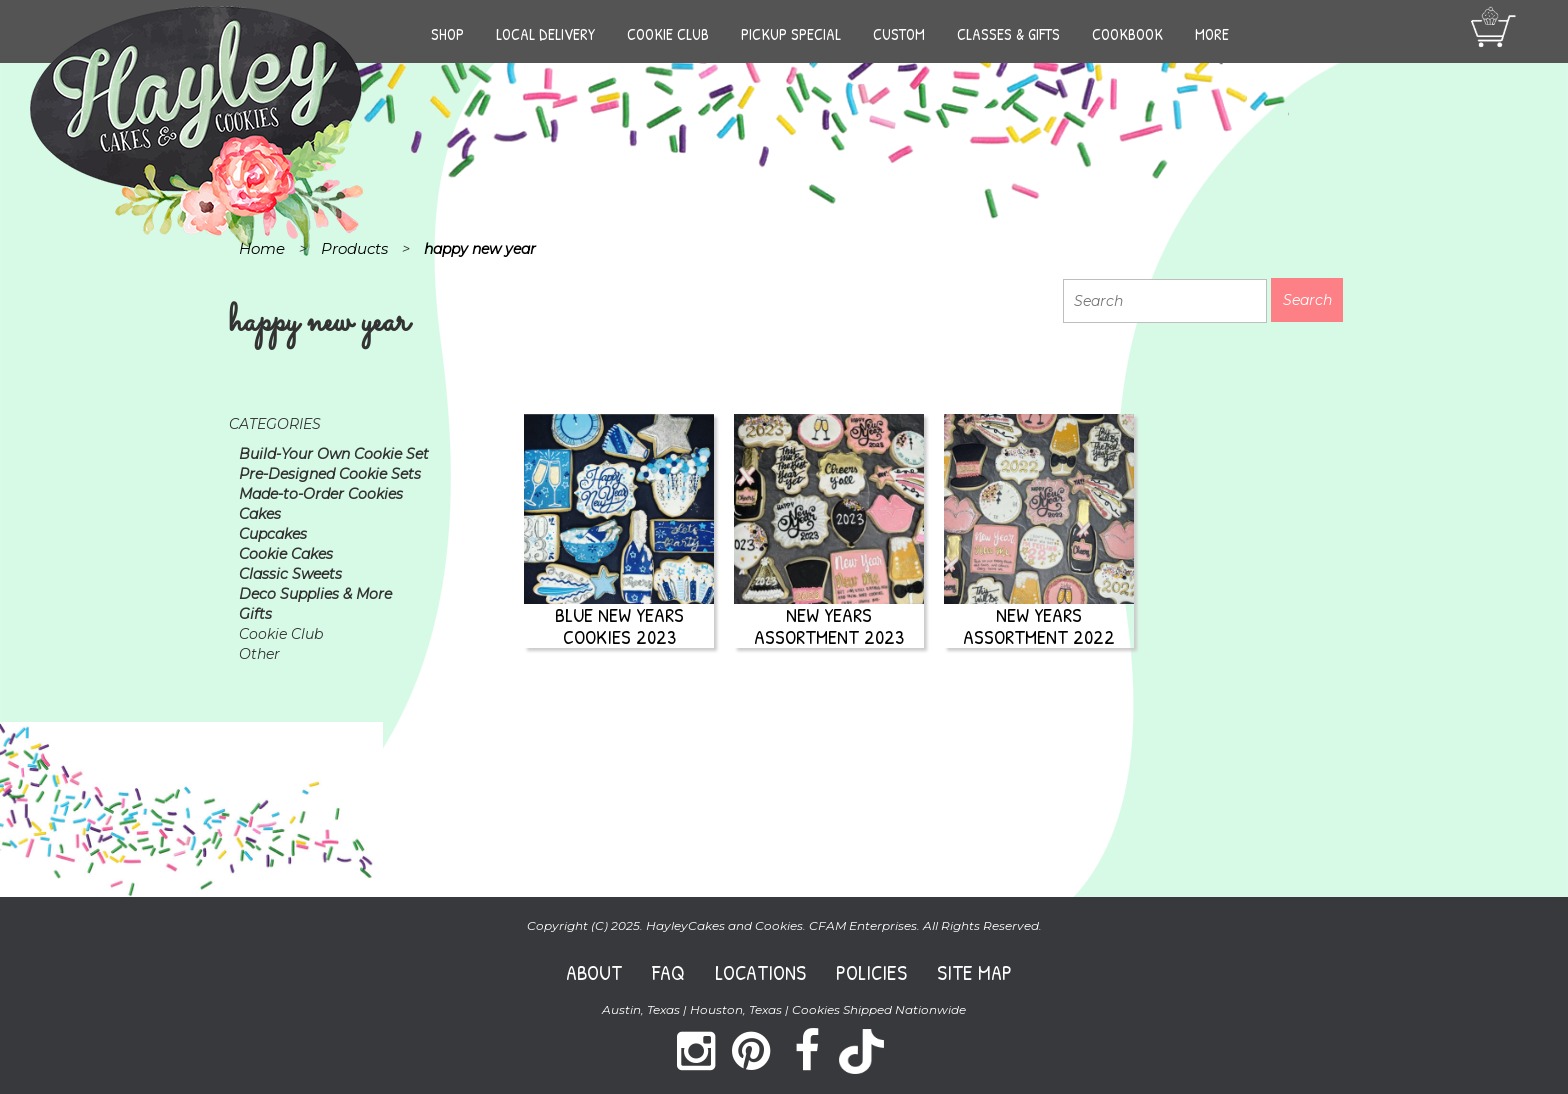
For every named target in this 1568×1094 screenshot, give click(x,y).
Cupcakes (273, 534)
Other (259, 654)
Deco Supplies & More (315, 594)
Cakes (260, 514)
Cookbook (1127, 34)
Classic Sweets (290, 574)
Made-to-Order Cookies (321, 494)
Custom (899, 34)
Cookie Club (668, 34)
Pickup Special (791, 34)
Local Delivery (545, 34)
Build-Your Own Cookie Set (334, 454)
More (1212, 34)
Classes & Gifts (1008, 34)
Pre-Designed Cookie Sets (330, 474)
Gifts (255, 614)
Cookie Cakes (286, 554)
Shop (447, 34)
